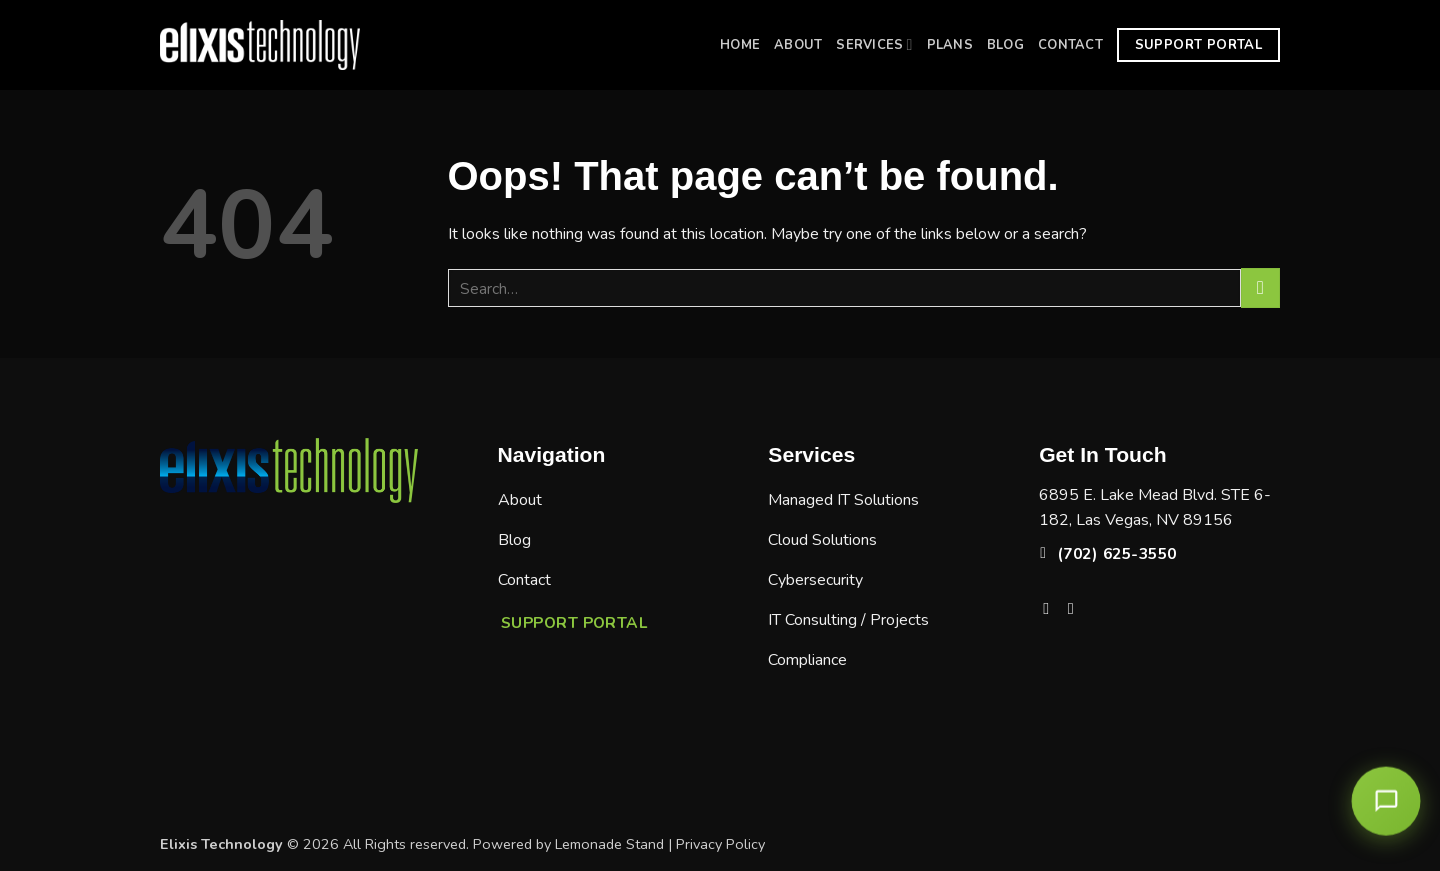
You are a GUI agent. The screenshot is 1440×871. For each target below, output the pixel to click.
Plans (950, 45)
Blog (1005, 45)
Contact (1070, 45)
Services (874, 44)
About (798, 45)
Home (740, 45)
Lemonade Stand (609, 844)
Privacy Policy (720, 844)
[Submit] (1260, 287)
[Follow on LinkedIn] (1076, 608)
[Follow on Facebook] (1051, 608)
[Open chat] (1386, 801)
